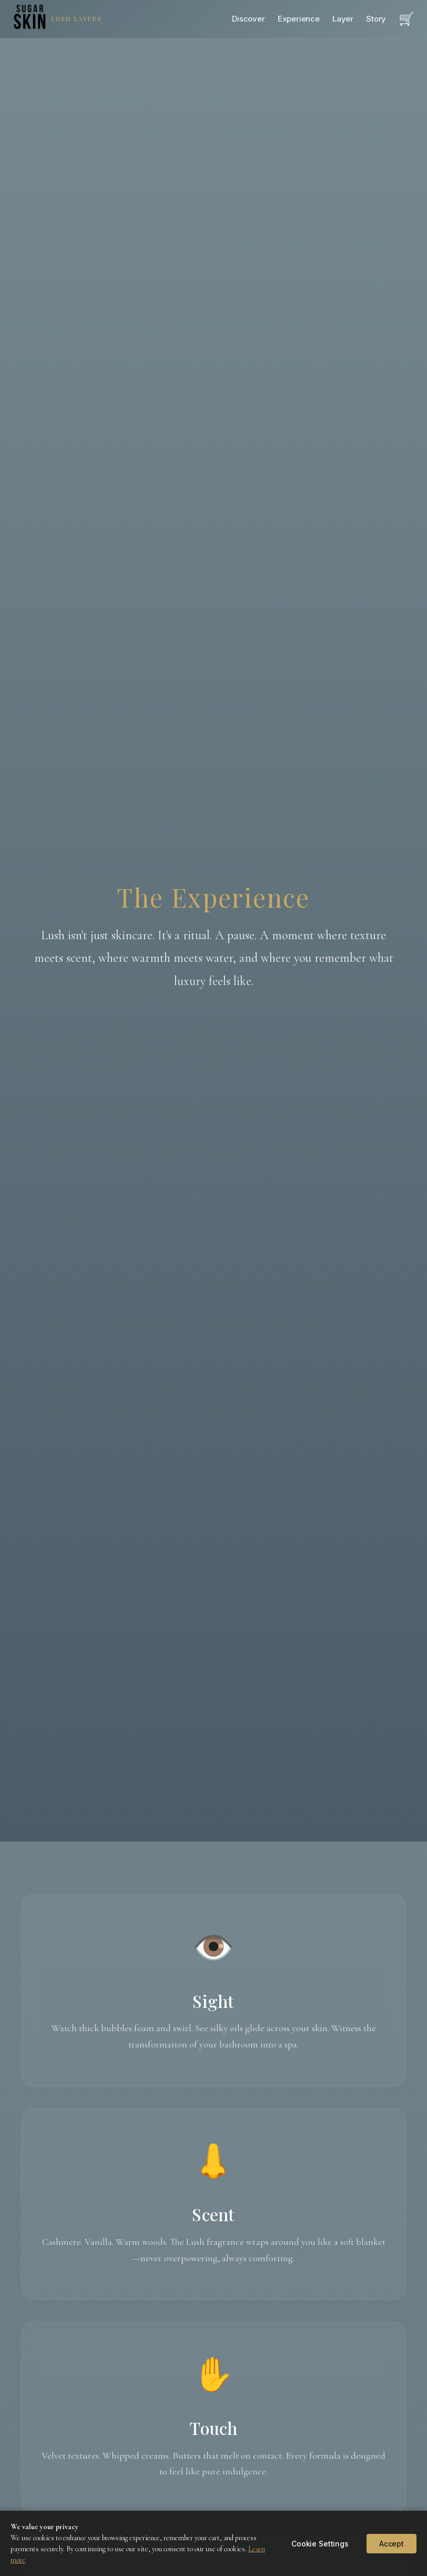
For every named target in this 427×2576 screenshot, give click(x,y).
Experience (299, 19)
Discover (248, 19)
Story (376, 19)
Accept (391, 2543)
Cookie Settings (320, 2543)
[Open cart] (406, 19)
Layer (342, 19)
